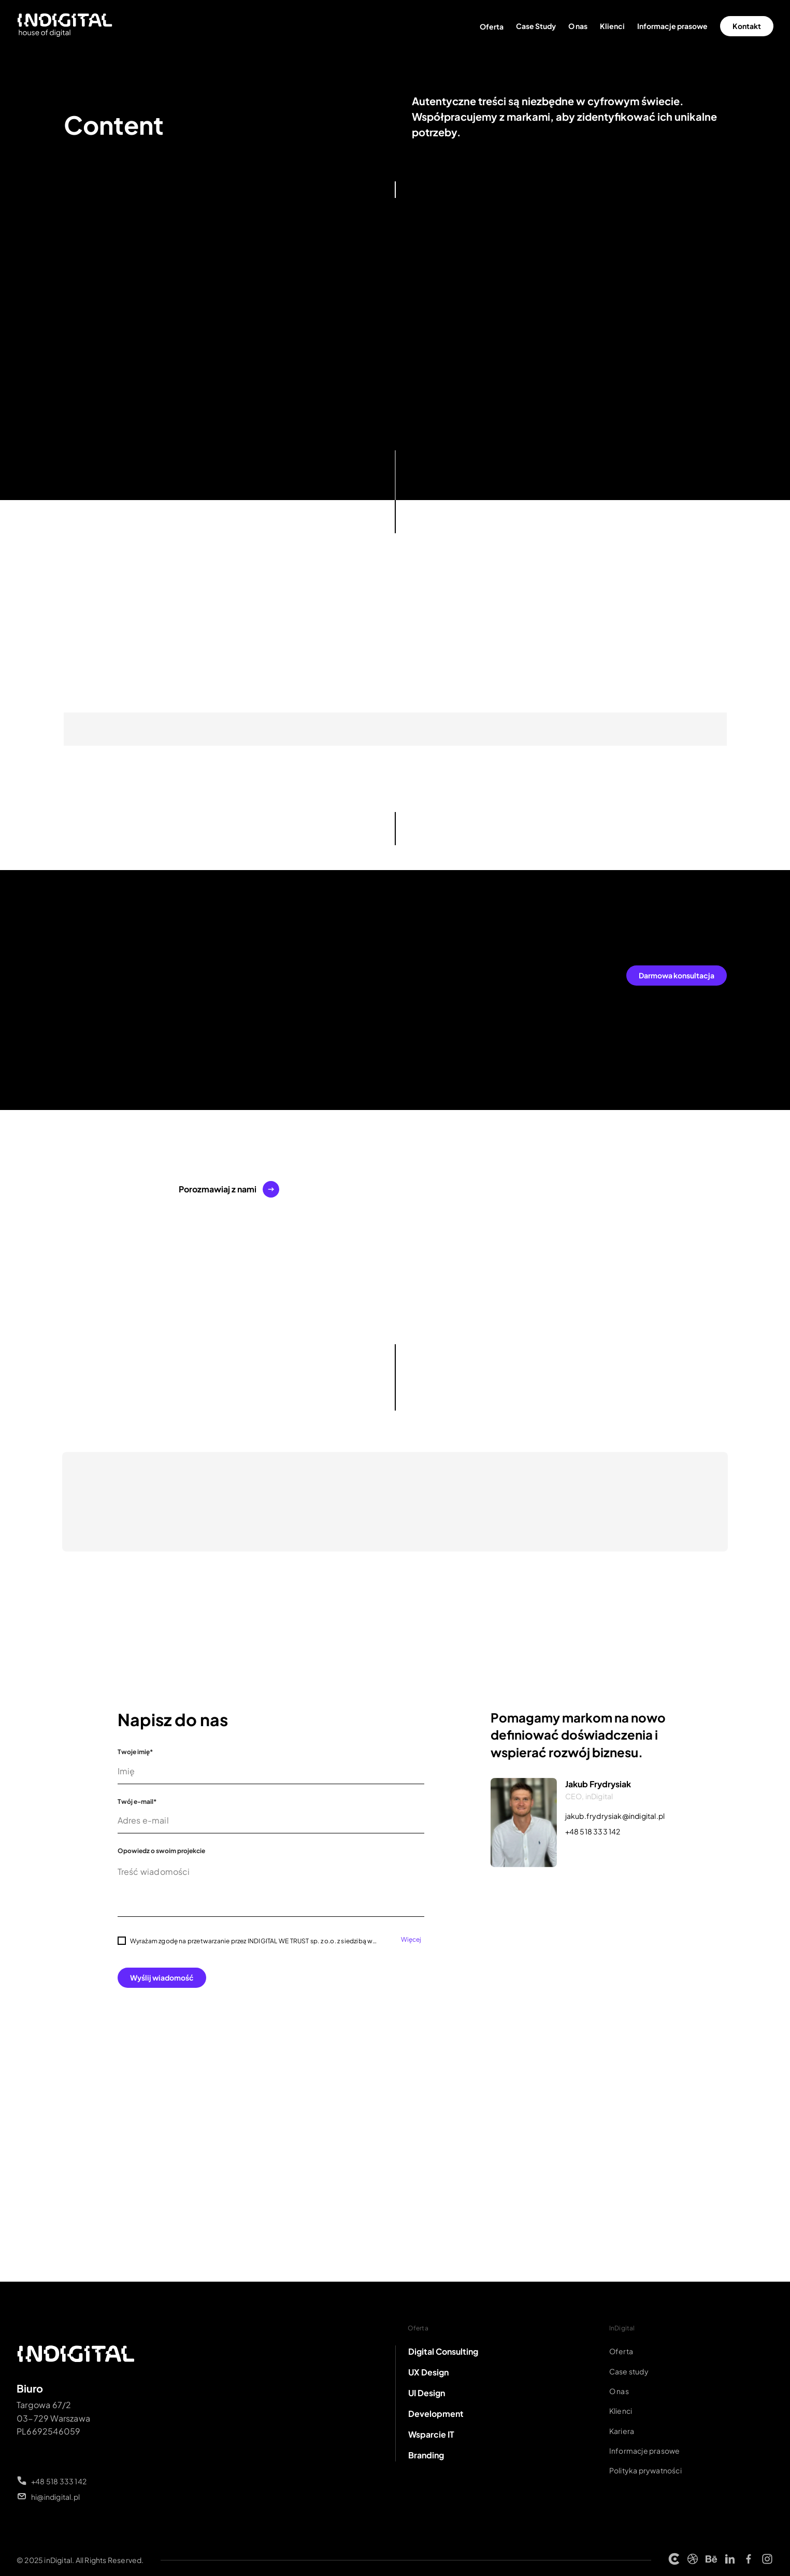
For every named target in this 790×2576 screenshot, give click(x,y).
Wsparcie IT (431, 2434)
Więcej (411, 1939)
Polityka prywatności (645, 2470)
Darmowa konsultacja (676, 975)
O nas (577, 26)
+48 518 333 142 (593, 1831)
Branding (426, 2455)
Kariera (621, 2431)
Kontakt (746, 26)
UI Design (426, 2392)
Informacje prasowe (672, 26)
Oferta (492, 26)
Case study (629, 2371)
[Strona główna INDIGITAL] (65, 26)
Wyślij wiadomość (162, 1977)
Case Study (536, 26)
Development (436, 2413)
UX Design (428, 2372)
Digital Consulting (443, 2351)
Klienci (612, 26)
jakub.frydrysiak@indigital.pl (615, 1815)
